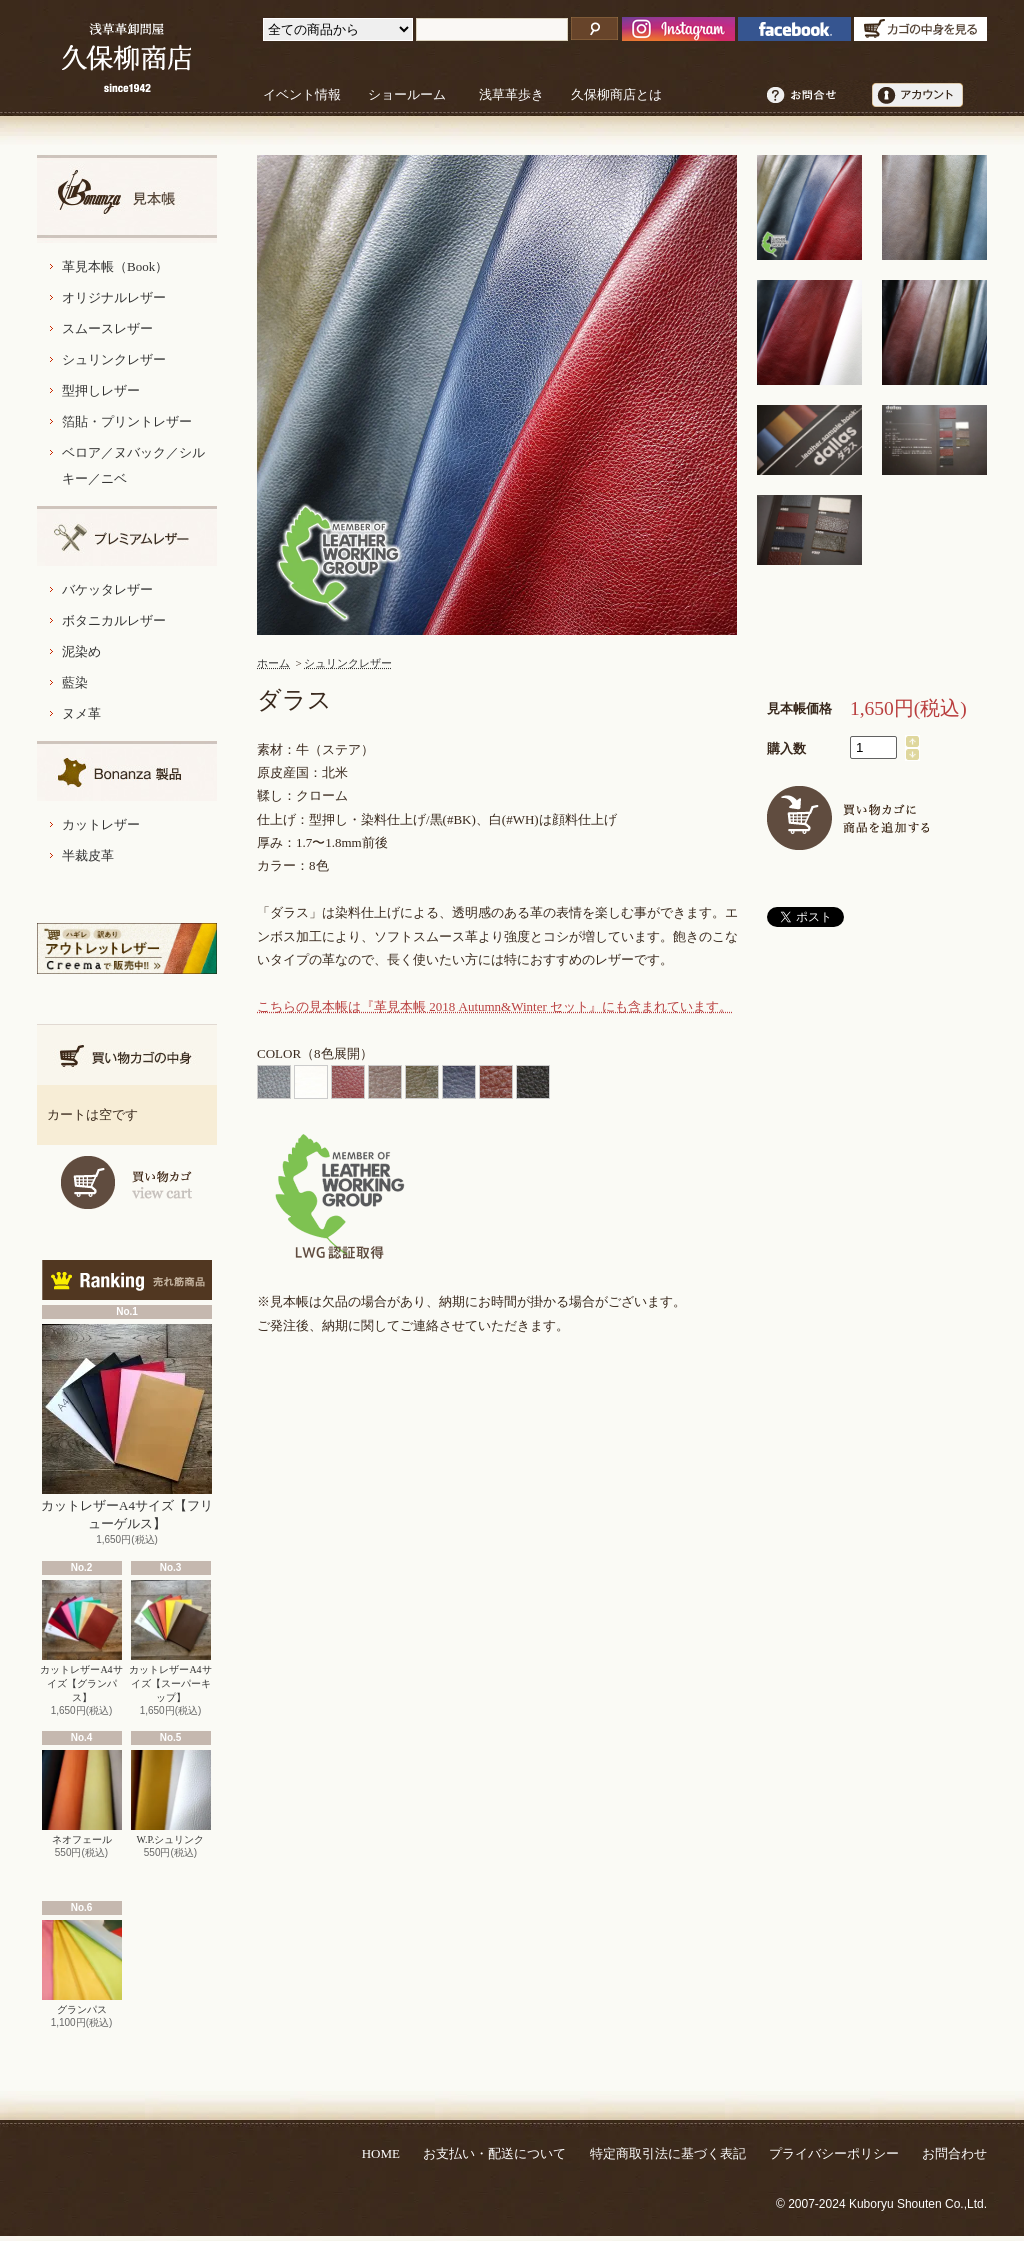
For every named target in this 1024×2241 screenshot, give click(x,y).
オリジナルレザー (114, 297)
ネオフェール (82, 1797)
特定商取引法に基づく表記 (668, 2153)
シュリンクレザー (114, 359)
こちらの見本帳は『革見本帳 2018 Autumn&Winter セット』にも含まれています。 (494, 1006)
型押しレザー (101, 390)
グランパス (82, 1967)
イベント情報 (302, 94)
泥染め (81, 651)
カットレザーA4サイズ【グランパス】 (81, 1641)
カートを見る (127, 1182)
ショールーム (407, 94)
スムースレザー (107, 328)
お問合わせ (954, 2153)
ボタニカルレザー (114, 620)
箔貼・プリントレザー (127, 421)
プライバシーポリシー (834, 2153)
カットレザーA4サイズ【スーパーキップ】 (170, 1641)
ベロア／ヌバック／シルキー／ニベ (133, 465)
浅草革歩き (511, 94)
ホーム (273, 663)
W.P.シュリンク (171, 1797)
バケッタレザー (107, 589)
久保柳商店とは (616, 94)
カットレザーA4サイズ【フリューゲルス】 (127, 1427)
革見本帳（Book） (115, 266)
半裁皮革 (88, 855)
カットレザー (101, 824)
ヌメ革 (81, 713)
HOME (381, 2153)
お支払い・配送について (494, 2153)
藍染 (75, 682)
